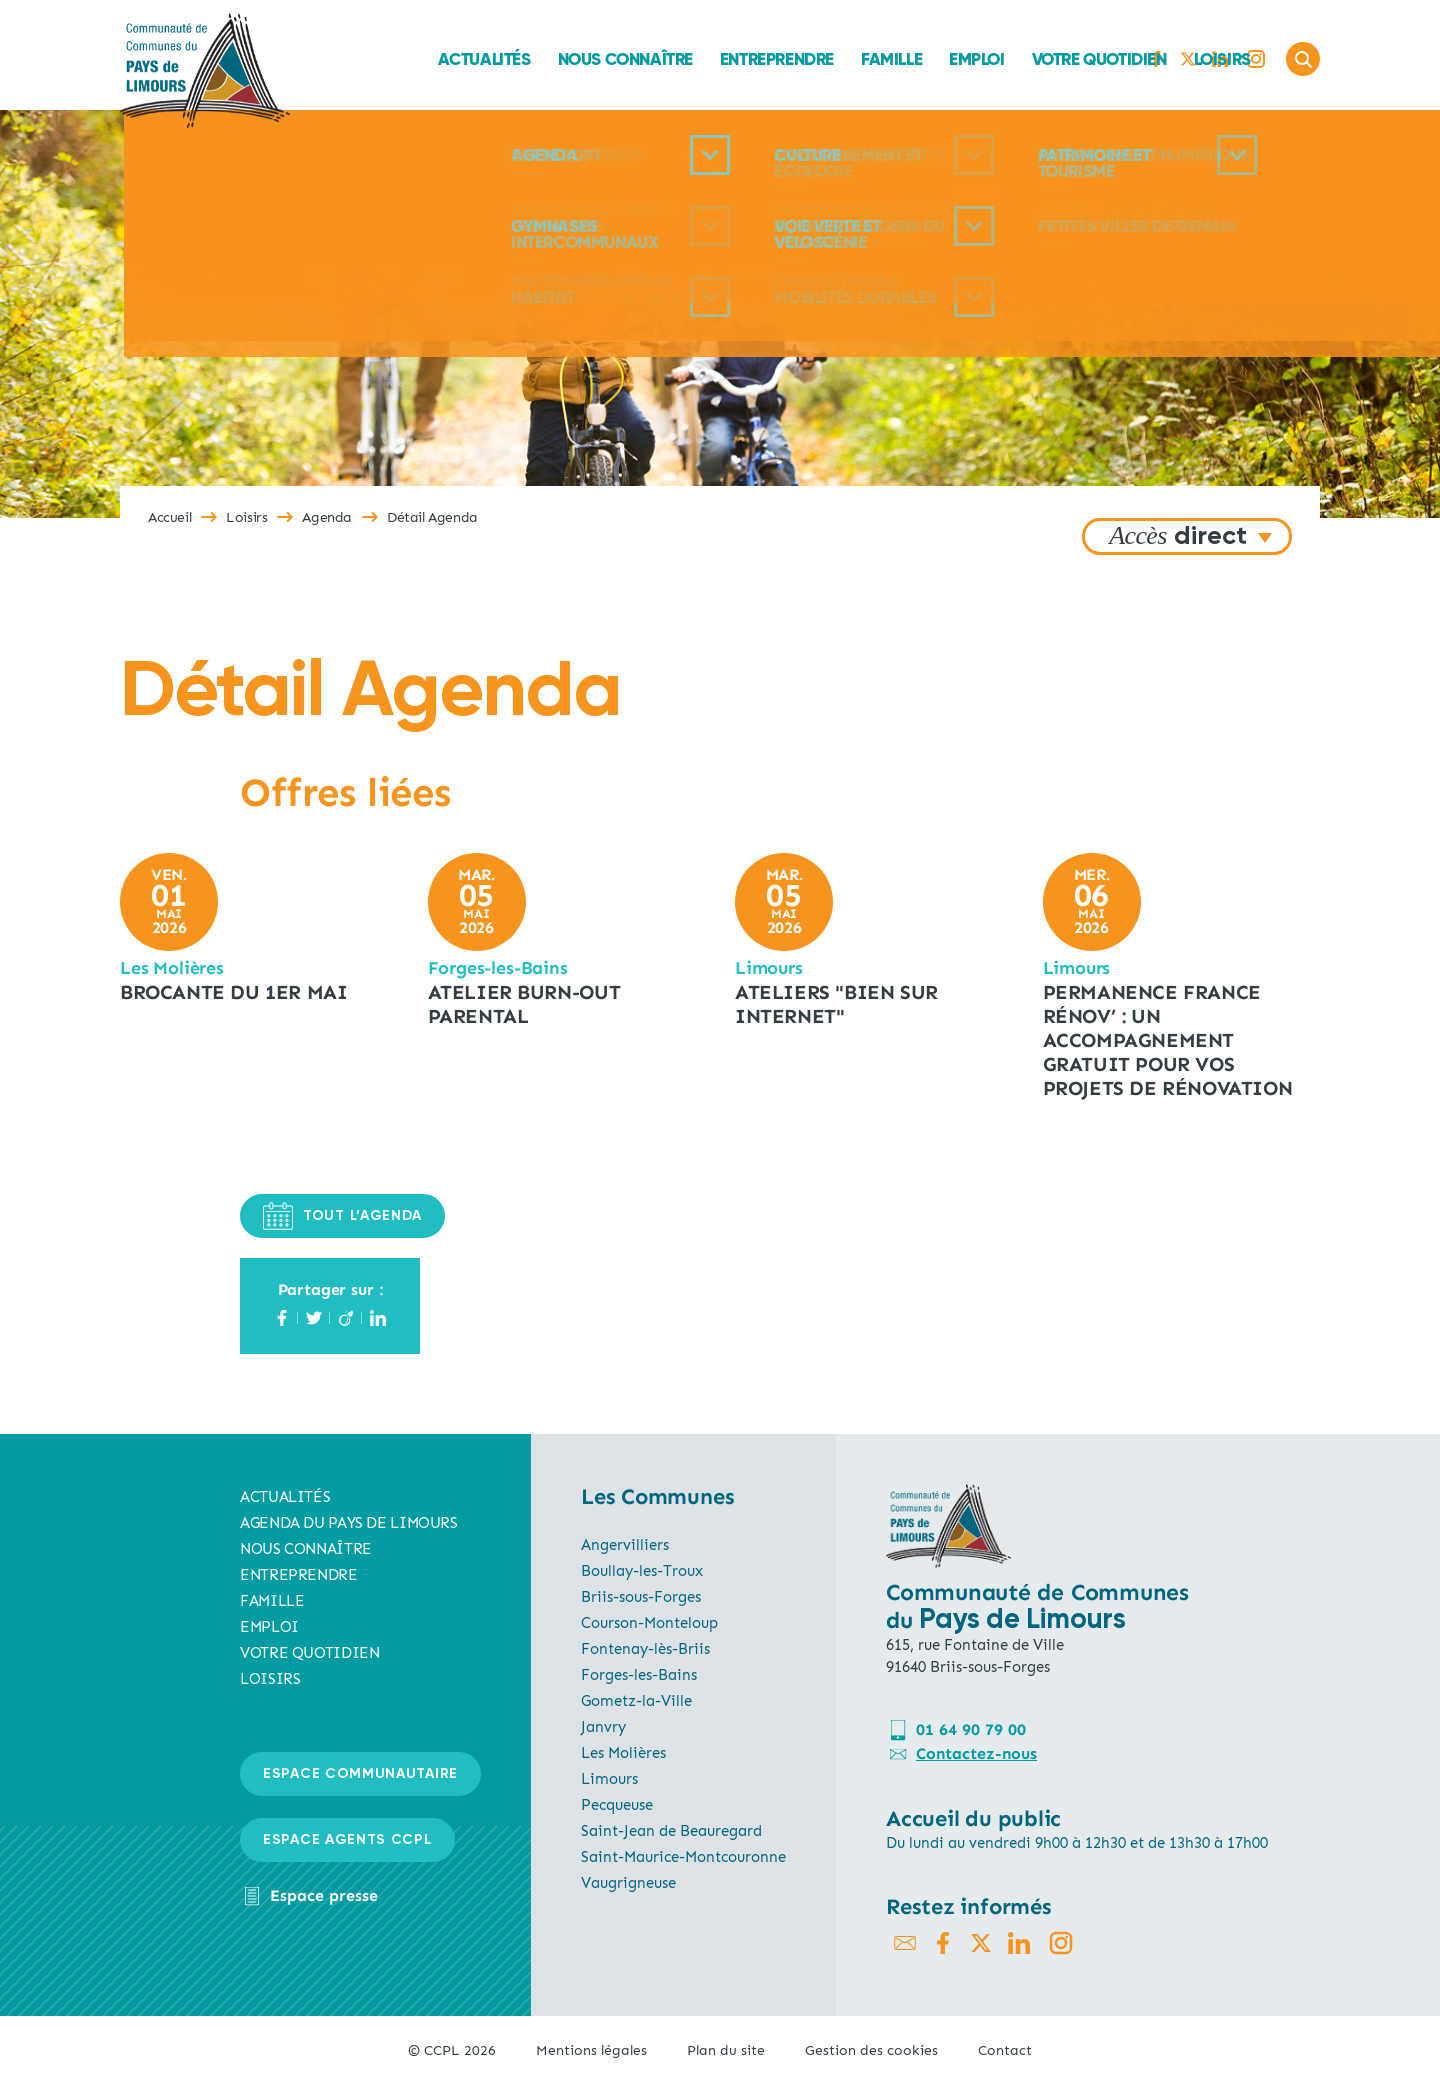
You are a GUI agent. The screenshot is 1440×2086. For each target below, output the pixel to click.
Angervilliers (625, 1545)
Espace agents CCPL (347, 1840)
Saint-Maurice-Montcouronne (683, 1857)
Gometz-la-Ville (636, 1701)
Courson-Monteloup (649, 1623)
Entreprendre (653, 59)
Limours (609, 1779)
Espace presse (324, 1895)
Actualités (359, 59)
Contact (1005, 2050)
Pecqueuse (617, 1805)
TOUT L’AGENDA (342, 1216)
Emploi (853, 59)
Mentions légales (591, 2050)
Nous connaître (500, 59)
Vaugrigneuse (628, 1883)
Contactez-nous (976, 1753)
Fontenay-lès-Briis (645, 1649)
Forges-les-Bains (639, 1675)
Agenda (327, 517)
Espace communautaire (360, 1774)
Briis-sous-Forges (641, 1597)
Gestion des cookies (871, 2050)
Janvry (603, 1727)
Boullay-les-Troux (642, 1571)
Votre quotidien (974, 59)
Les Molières (623, 1753)
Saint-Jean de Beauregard (671, 1831)
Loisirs (1097, 59)
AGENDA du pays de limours (349, 1523)
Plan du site (726, 2050)
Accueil (169, 517)
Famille (767, 59)
